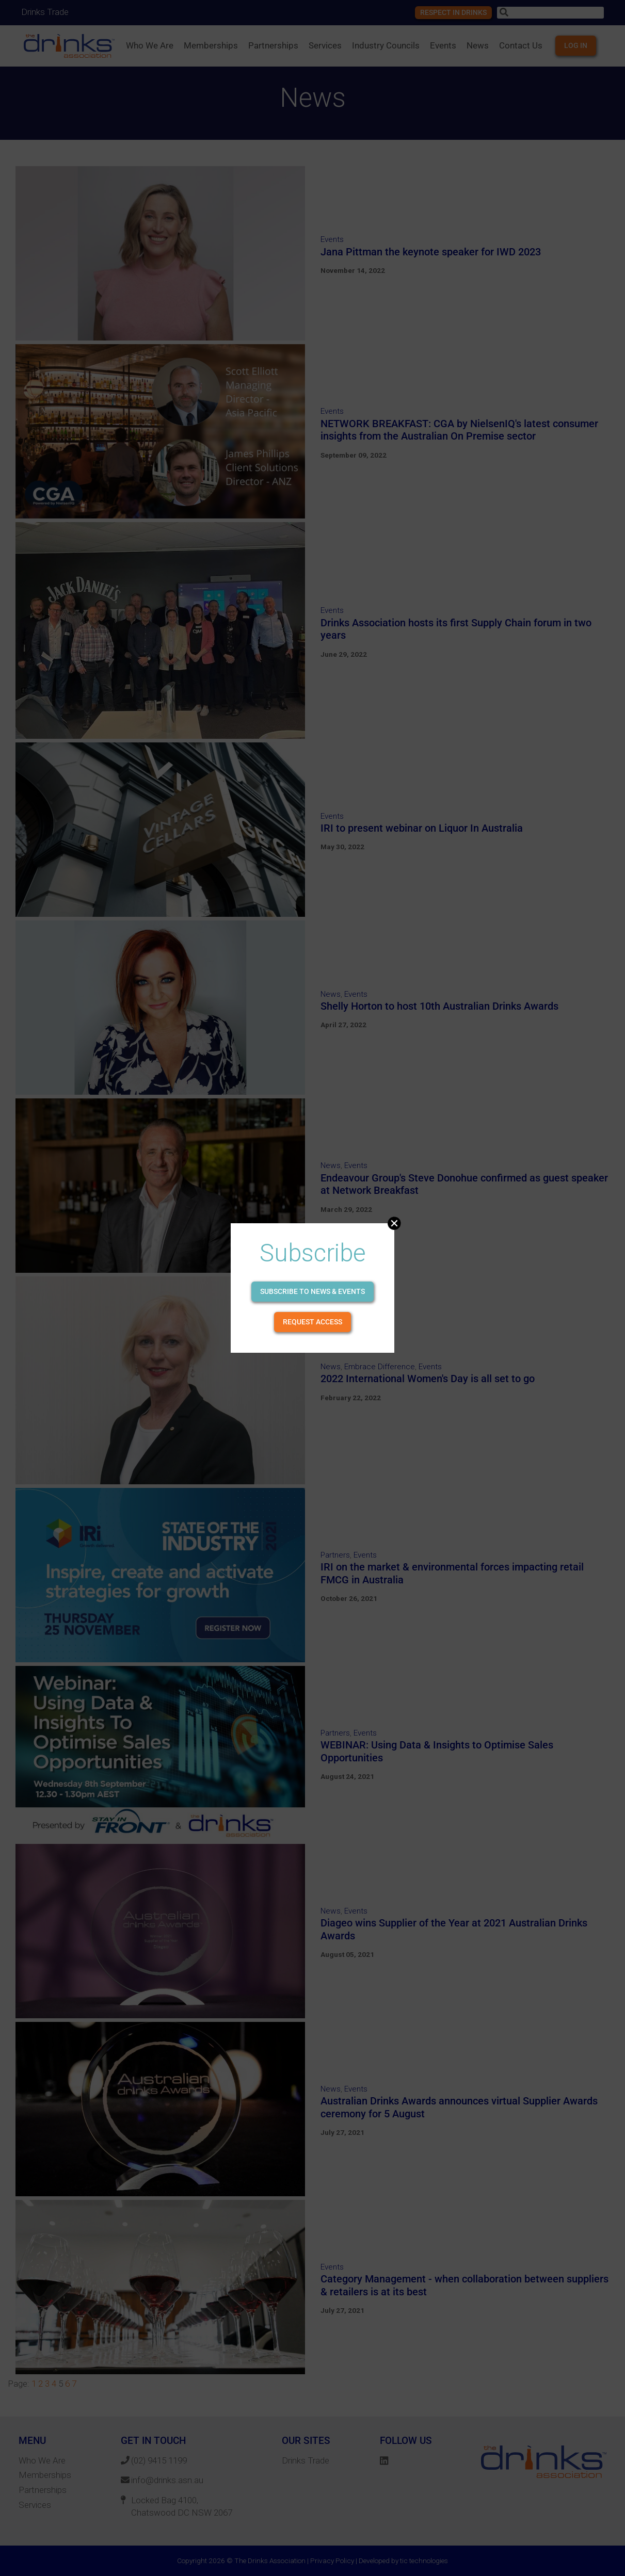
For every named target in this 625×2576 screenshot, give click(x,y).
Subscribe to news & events (312, 1291)
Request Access (312, 1322)
